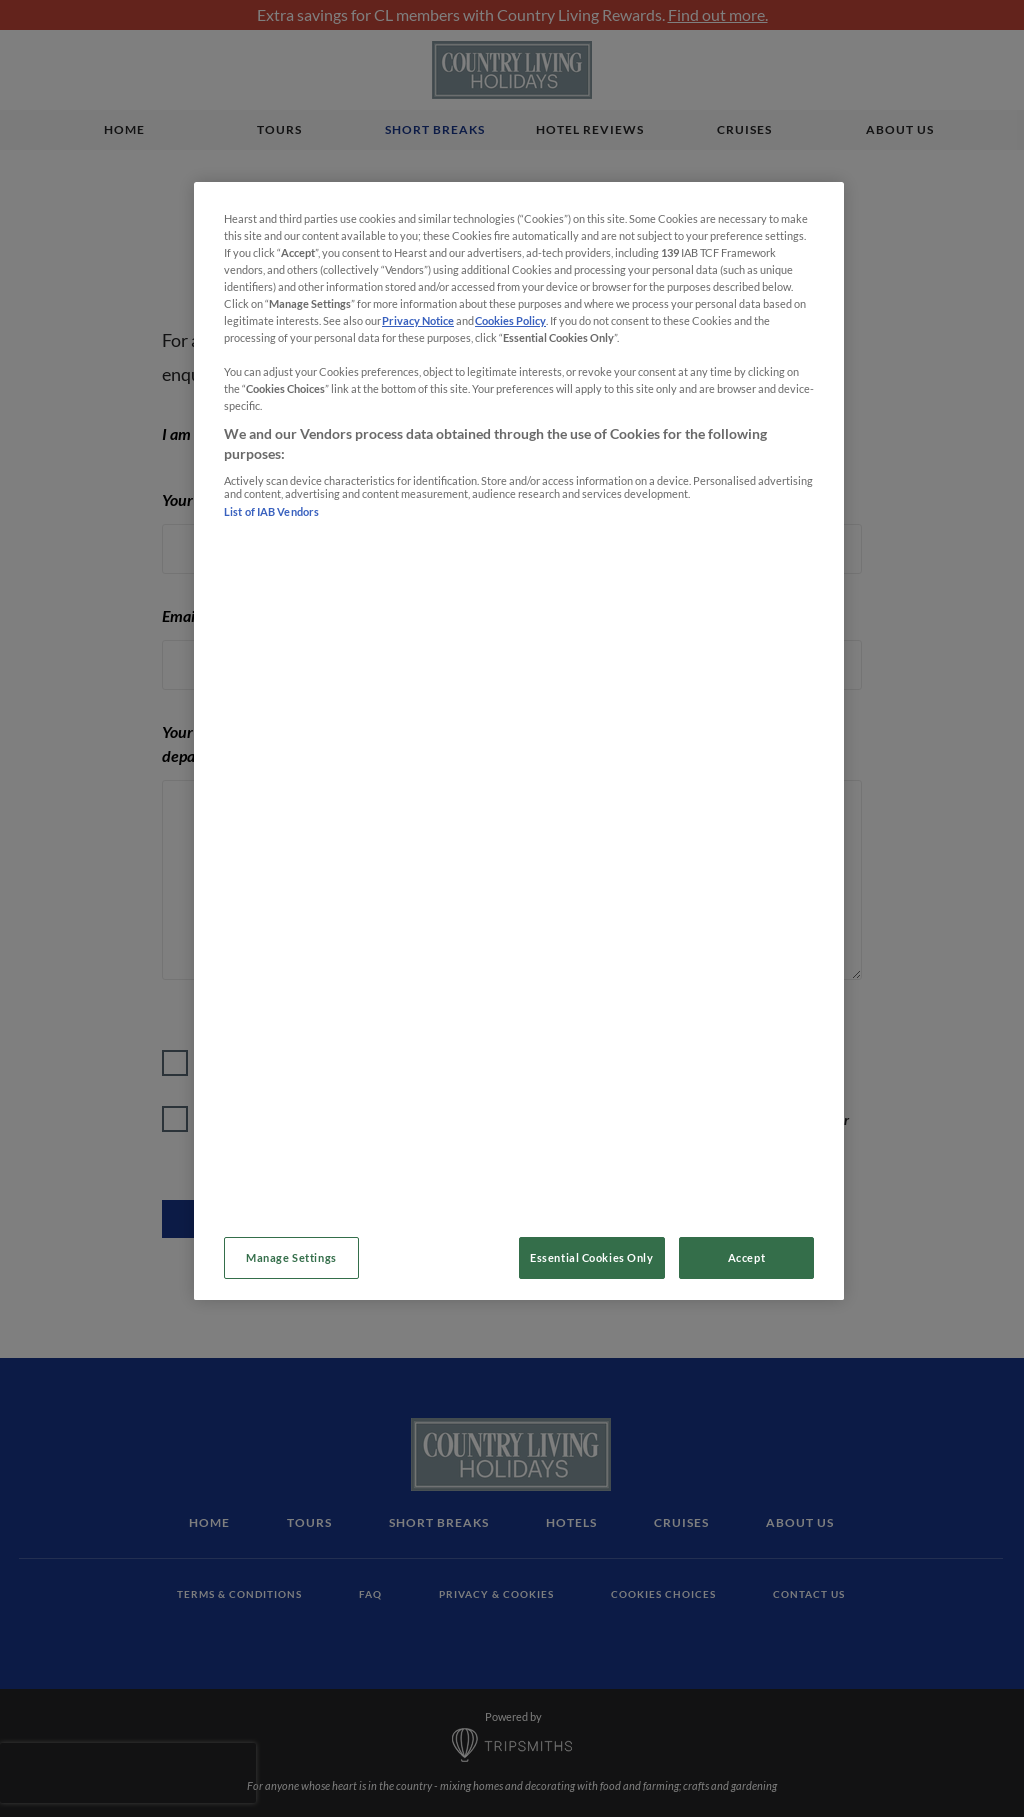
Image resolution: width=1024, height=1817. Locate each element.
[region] (519, 741)
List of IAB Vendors (272, 511)
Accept (746, 1257)
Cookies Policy (510, 320)
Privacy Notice (418, 320)
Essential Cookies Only (592, 1257)
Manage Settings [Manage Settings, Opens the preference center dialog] (291, 1257)
